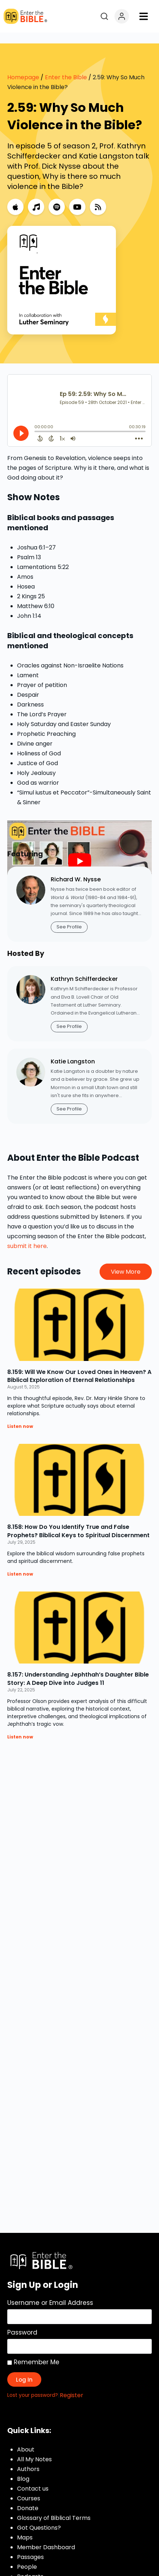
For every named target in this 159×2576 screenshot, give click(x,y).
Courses (28, 2487)
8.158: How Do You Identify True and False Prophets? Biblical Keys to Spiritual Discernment (78, 1520)
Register (71, 2384)
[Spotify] (57, 196)
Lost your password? (32, 2384)
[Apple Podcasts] (15, 196)
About (25, 2438)
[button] (143, 16)
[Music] (36, 196)
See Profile (69, 916)
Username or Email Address (50, 2292)
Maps (25, 2526)
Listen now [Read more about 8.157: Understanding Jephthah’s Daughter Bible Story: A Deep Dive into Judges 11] (20, 1726)
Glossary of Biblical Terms (54, 2507)
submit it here (27, 1235)
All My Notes (34, 2448)
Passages (30, 2546)
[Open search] (104, 16)
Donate (27, 2497)
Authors (28, 2458)
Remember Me (33, 2351)
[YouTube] (77, 196)
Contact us (33, 2478)
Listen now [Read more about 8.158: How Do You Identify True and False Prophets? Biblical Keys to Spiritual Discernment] (20, 1563)
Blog (23, 2468)
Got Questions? (39, 2517)
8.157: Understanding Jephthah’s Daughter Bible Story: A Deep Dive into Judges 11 (78, 1668)
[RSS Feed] (98, 196)
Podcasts (30, 2566)
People (27, 2556)
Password (22, 2321)
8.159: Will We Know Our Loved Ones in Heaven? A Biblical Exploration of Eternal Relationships (79, 1365)
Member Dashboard (46, 2536)
